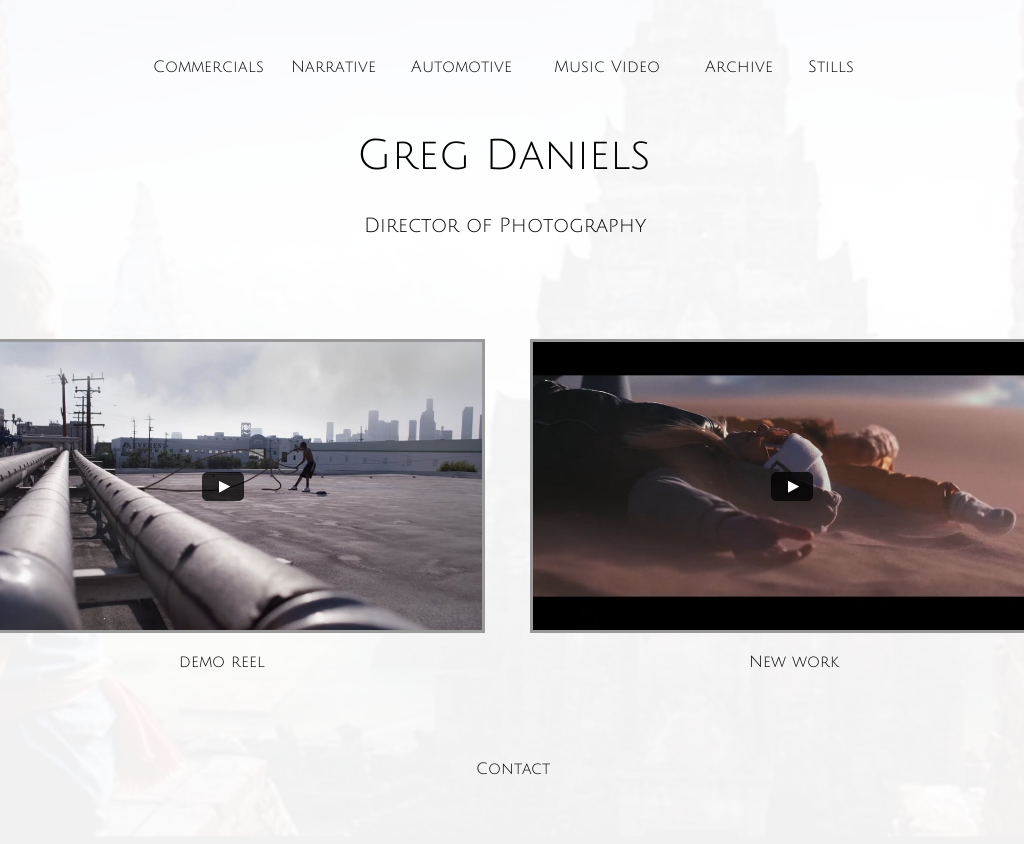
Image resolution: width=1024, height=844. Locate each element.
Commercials (208, 67)
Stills (831, 67)
